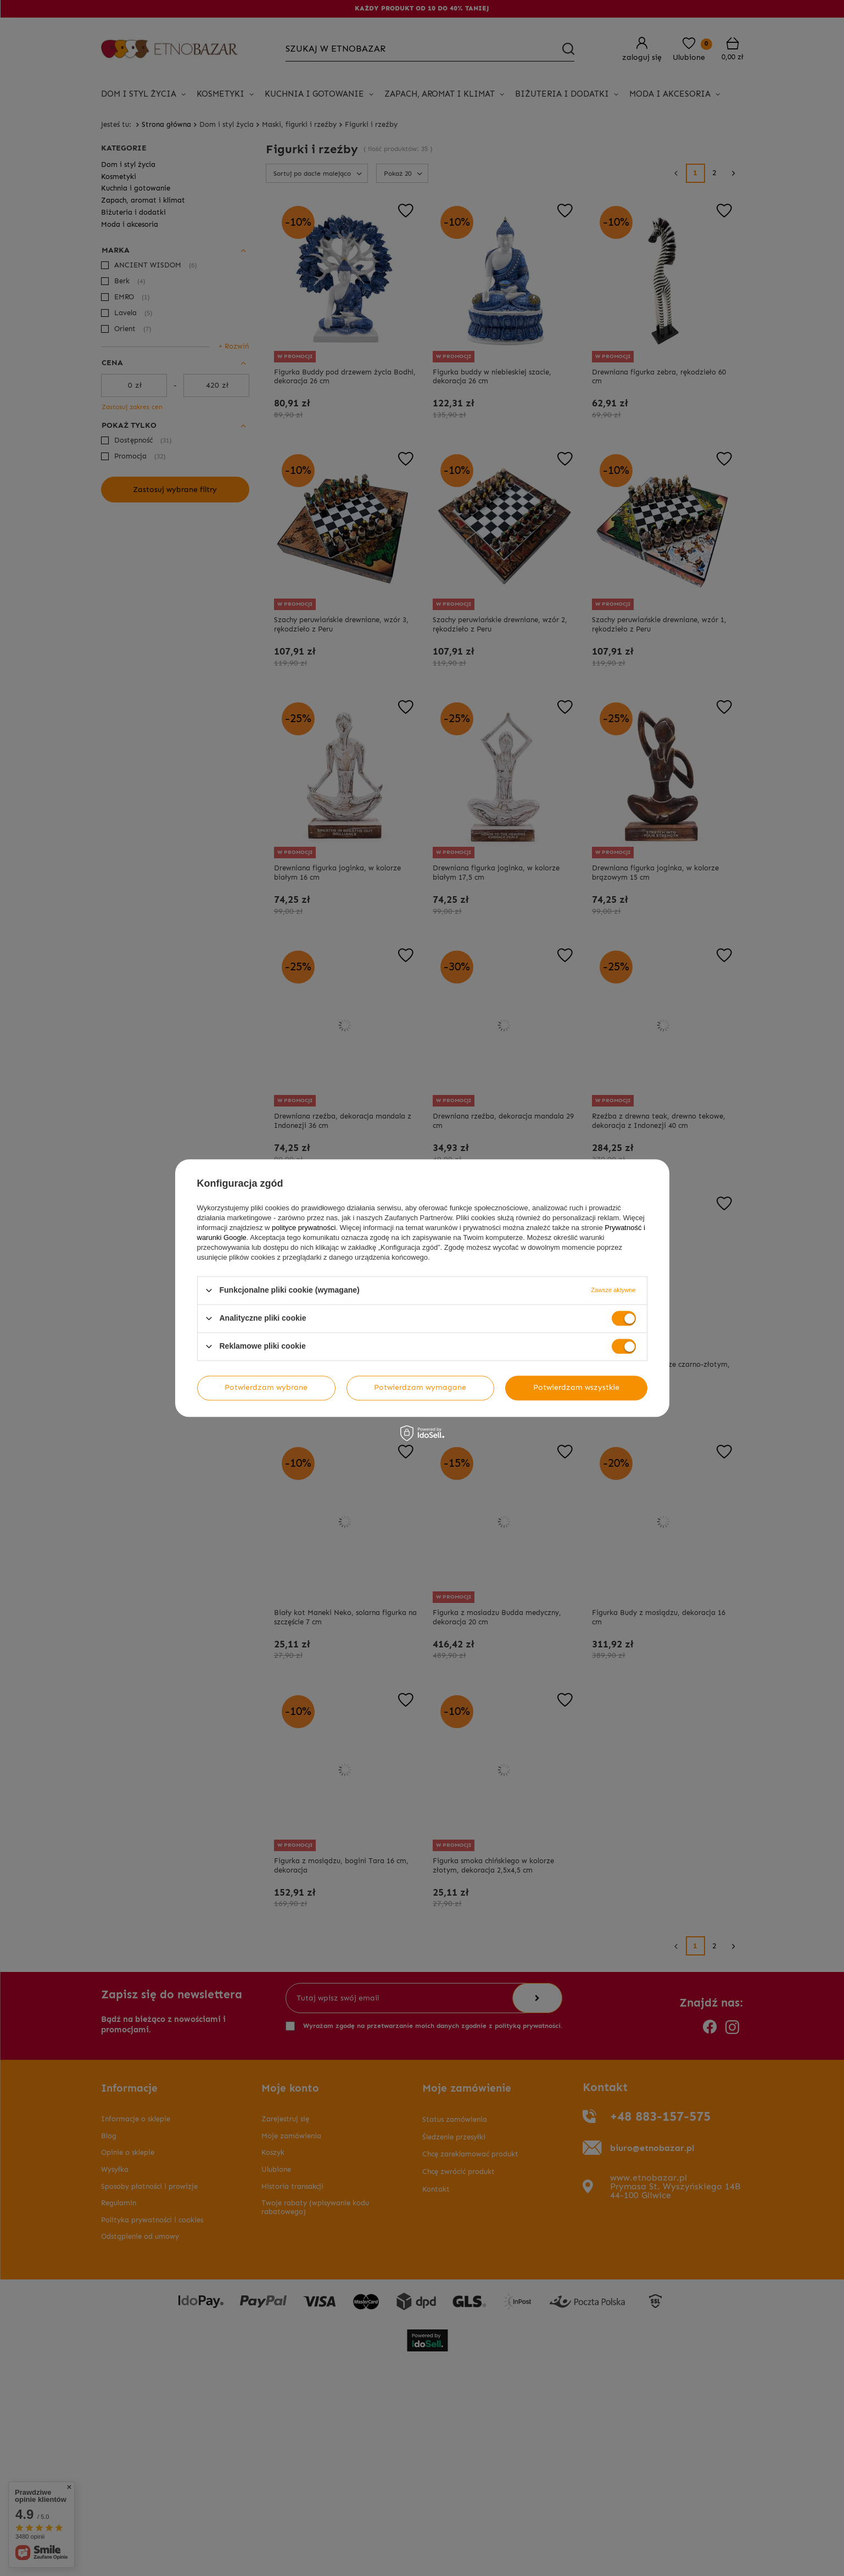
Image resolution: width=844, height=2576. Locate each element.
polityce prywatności (304, 1227)
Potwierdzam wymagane (420, 1387)
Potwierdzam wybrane (266, 1387)
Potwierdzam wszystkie (576, 1387)
